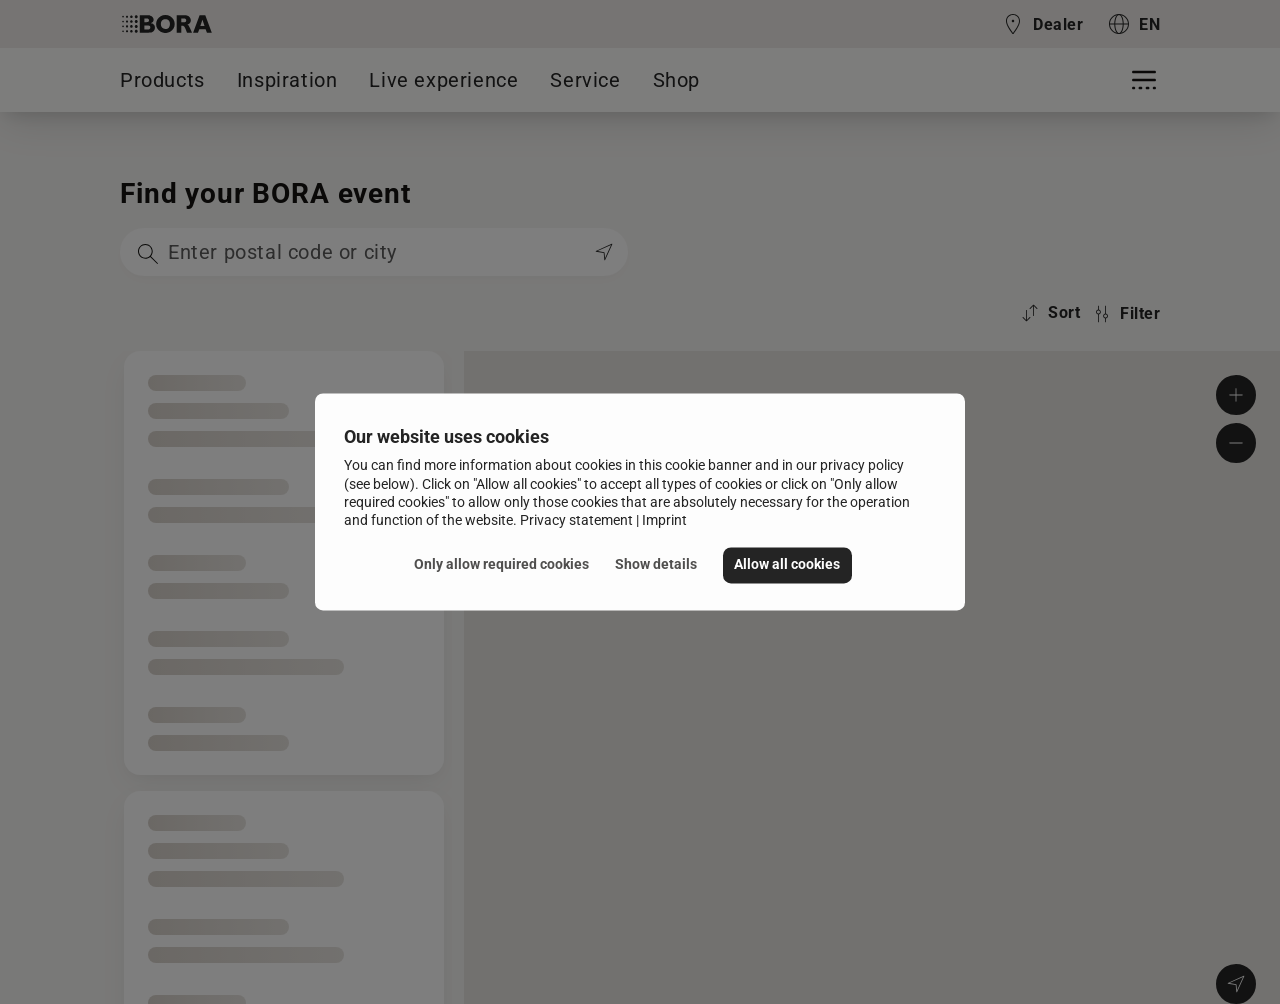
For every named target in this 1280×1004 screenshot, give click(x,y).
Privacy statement (576, 520)
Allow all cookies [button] (787, 564)
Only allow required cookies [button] (501, 564)
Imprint (664, 520)
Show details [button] (656, 564)
